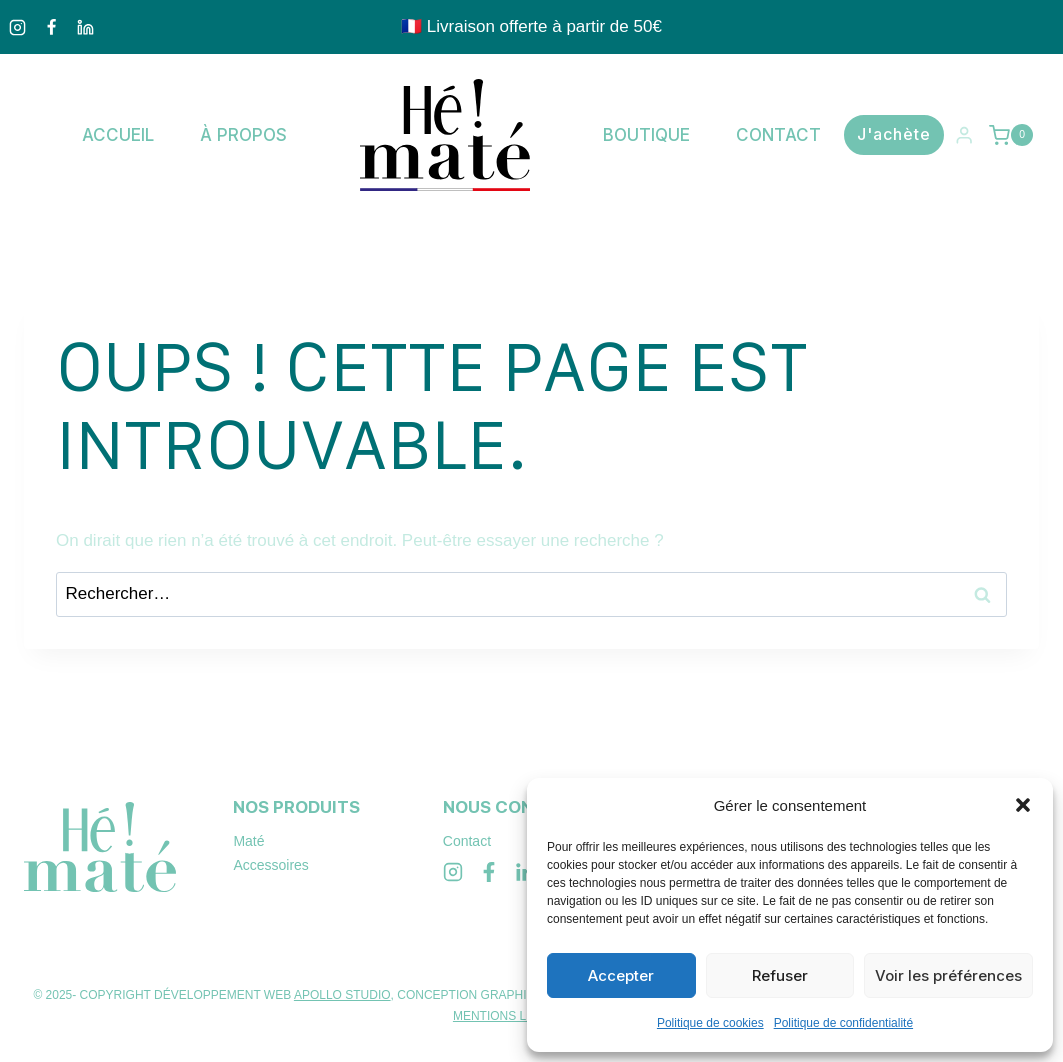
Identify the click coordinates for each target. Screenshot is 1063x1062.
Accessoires (270, 865)
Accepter (621, 975)
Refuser (780, 975)
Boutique (646, 135)
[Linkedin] (85, 27)
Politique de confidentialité (843, 1023)
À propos (243, 135)
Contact (778, 135)
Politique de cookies (710, 1023)
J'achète (894, 134)
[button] (1023, 805)
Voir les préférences (948, 975)
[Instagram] (17, 27)
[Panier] (1013, 135)
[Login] (964, 135)
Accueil (118, 135)
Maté (248, 841)
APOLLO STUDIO (342, 995)
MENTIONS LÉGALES (513, 1016)
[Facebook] (51, 27)
